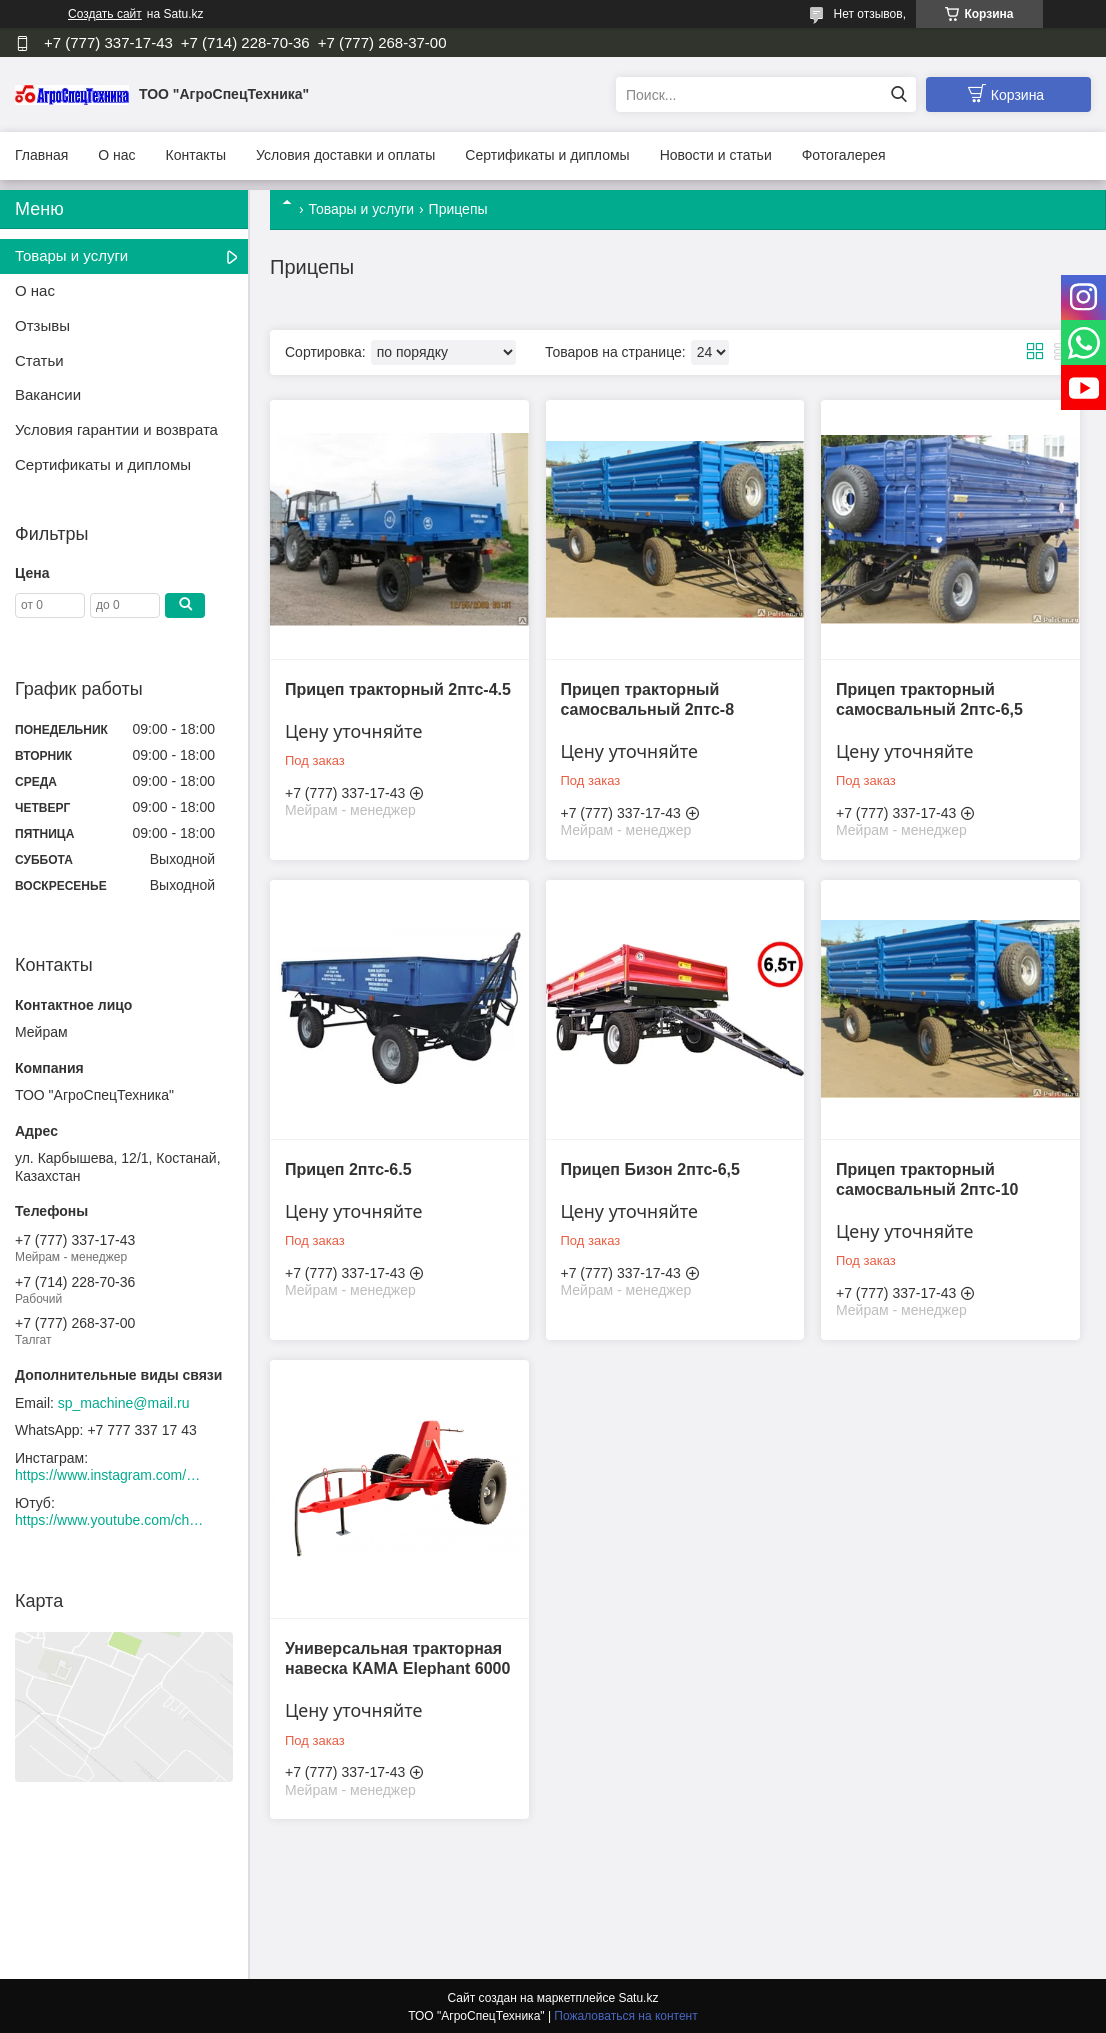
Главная (41, 155)
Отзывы (42, 325)
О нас (116, 155)
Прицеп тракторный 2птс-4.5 (398, 688)
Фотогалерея (844, 155)
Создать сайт (105, 14)
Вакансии (48, 394)
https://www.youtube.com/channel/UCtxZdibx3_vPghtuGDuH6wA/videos (110, 1520)
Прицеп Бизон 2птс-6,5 (649, 1167)
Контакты (196, 155)
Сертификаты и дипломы (547, 155)
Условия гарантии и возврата (116, 429)
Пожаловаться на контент (625, 2014)
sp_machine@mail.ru (124, 1403)
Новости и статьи (716, 155)
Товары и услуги (361, 209)
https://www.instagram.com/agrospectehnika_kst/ (110, 1475)
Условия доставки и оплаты (345, 155)
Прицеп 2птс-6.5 (348, 1167)
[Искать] (898, 94)
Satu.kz (638, 1996)
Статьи (39, 360)
